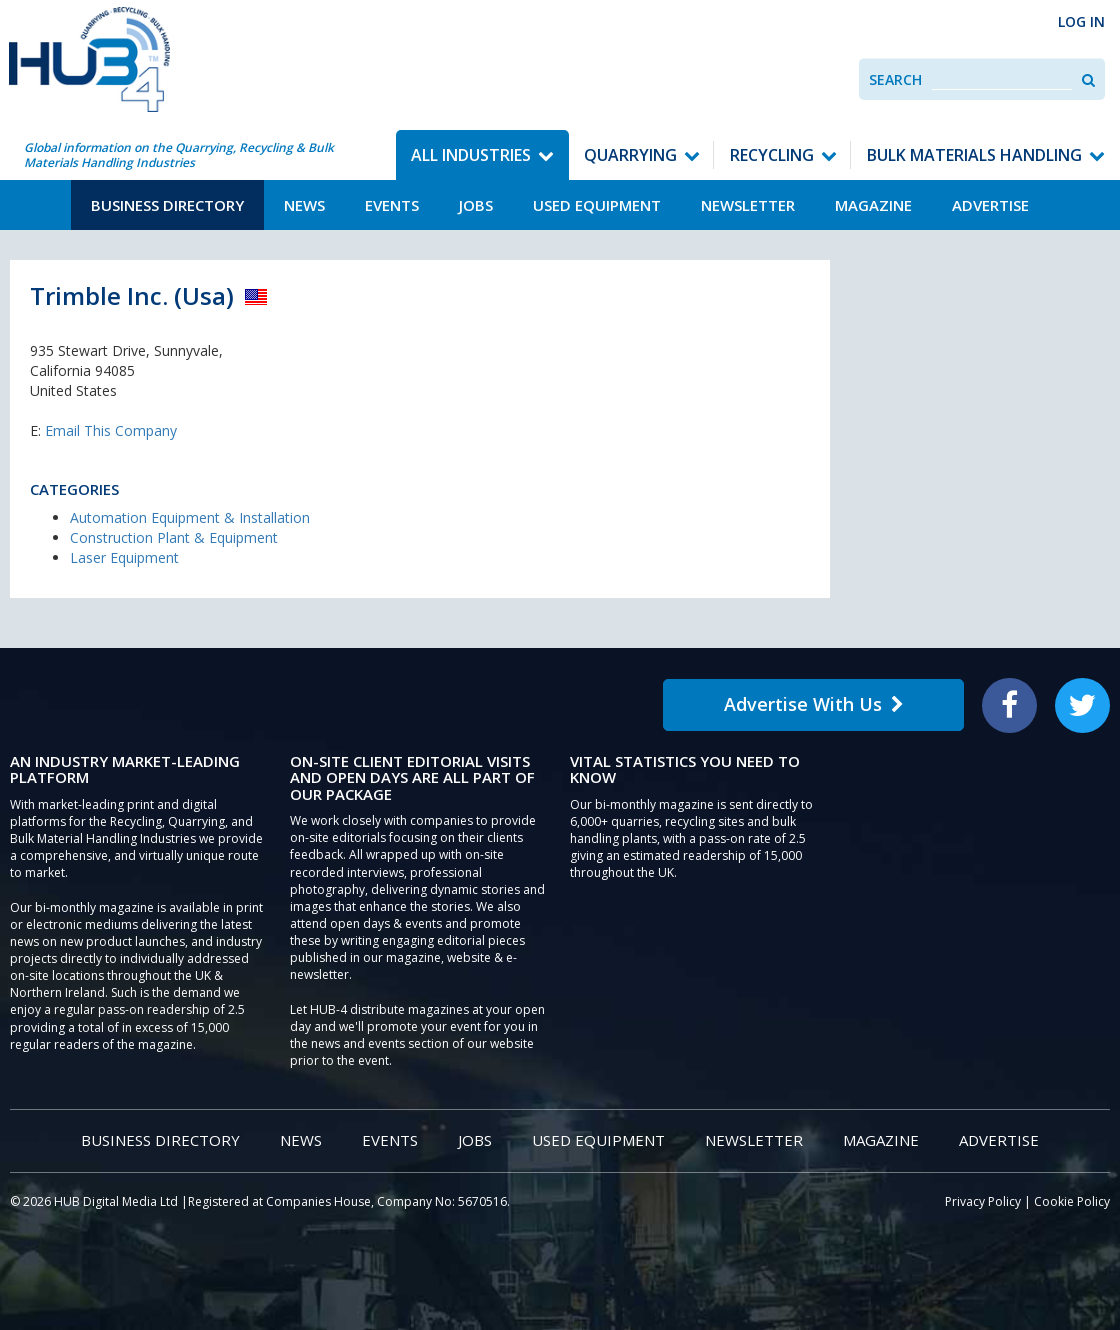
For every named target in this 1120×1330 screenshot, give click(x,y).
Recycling (772, 155)
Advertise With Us (814, 704)
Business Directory (167, 205)
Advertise (990, 205)
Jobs (476, 205)
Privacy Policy (983, 1201)
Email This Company (111, 430)
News (304, 205)
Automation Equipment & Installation (190, 517)
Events (392, 205)
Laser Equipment (124, 557)
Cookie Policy (1072, 1201)
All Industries (471, 155)
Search (895, 79)
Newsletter (748, 205)
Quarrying (630, 155)
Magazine (873, 205)
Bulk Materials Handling (974, 155)
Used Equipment (597, 205)
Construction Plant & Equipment (174, 537)
